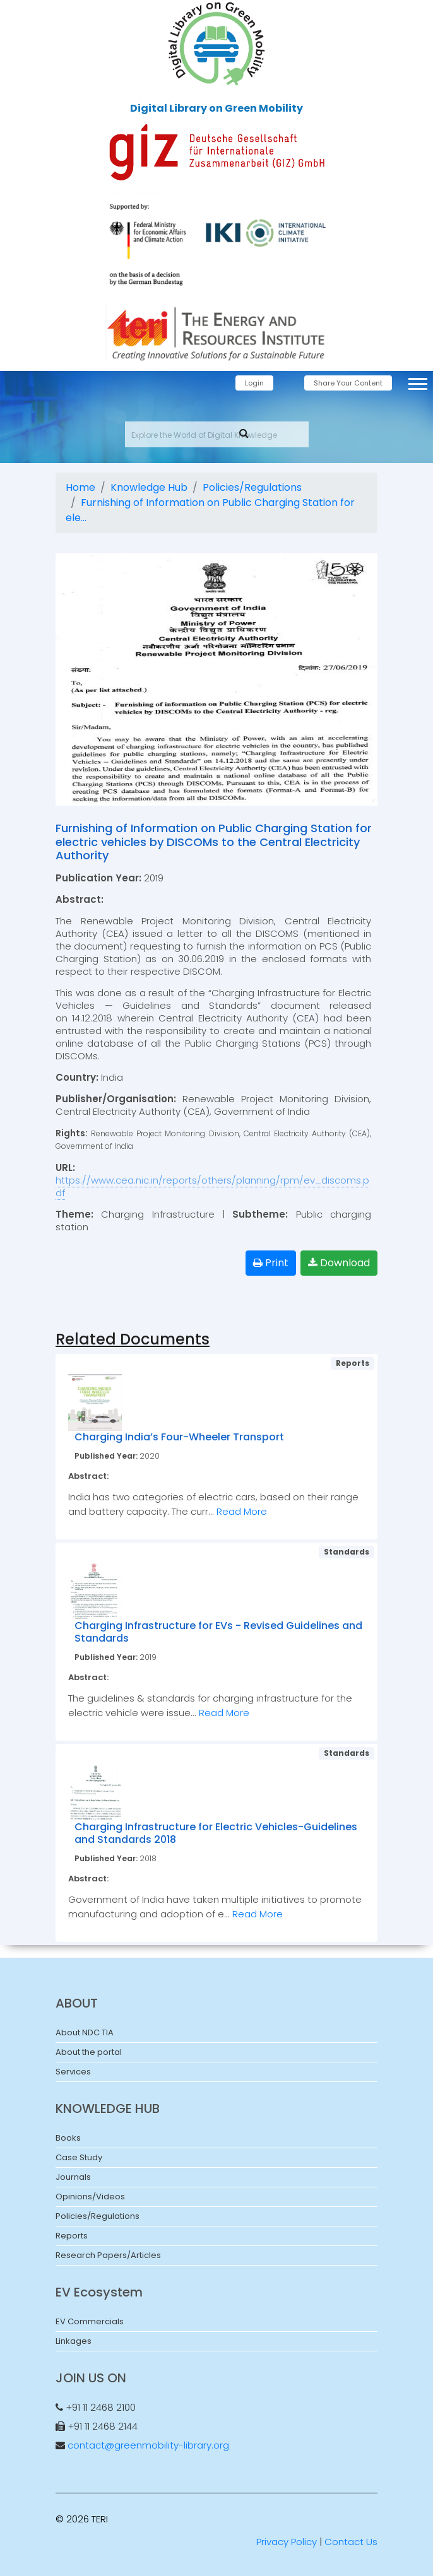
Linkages (74, 2341)
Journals (73, 2177)
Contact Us (350, 2541)
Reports (72, 2236)
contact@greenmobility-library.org (148, 2445)
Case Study (79, 2157)
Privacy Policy (286, 2541)
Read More (241, 1511)
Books (68, 2138)
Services (73, 2072)
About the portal (89, 2052)
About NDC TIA (85, 2032)
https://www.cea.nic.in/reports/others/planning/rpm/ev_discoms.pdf (212, 1186)
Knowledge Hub (148, 487)
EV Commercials (90, 2321)
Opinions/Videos (90, 2197)
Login (254, 383)
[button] (417, 381)
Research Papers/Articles (108, 2255)
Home (80, 487)
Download (339, 1263)
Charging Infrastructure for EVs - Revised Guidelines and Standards (218, 1631)
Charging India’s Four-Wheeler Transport (179, 1437)
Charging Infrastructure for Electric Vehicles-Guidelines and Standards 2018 (215, 1833)
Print (270, 1263)
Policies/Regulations (252, 487)
